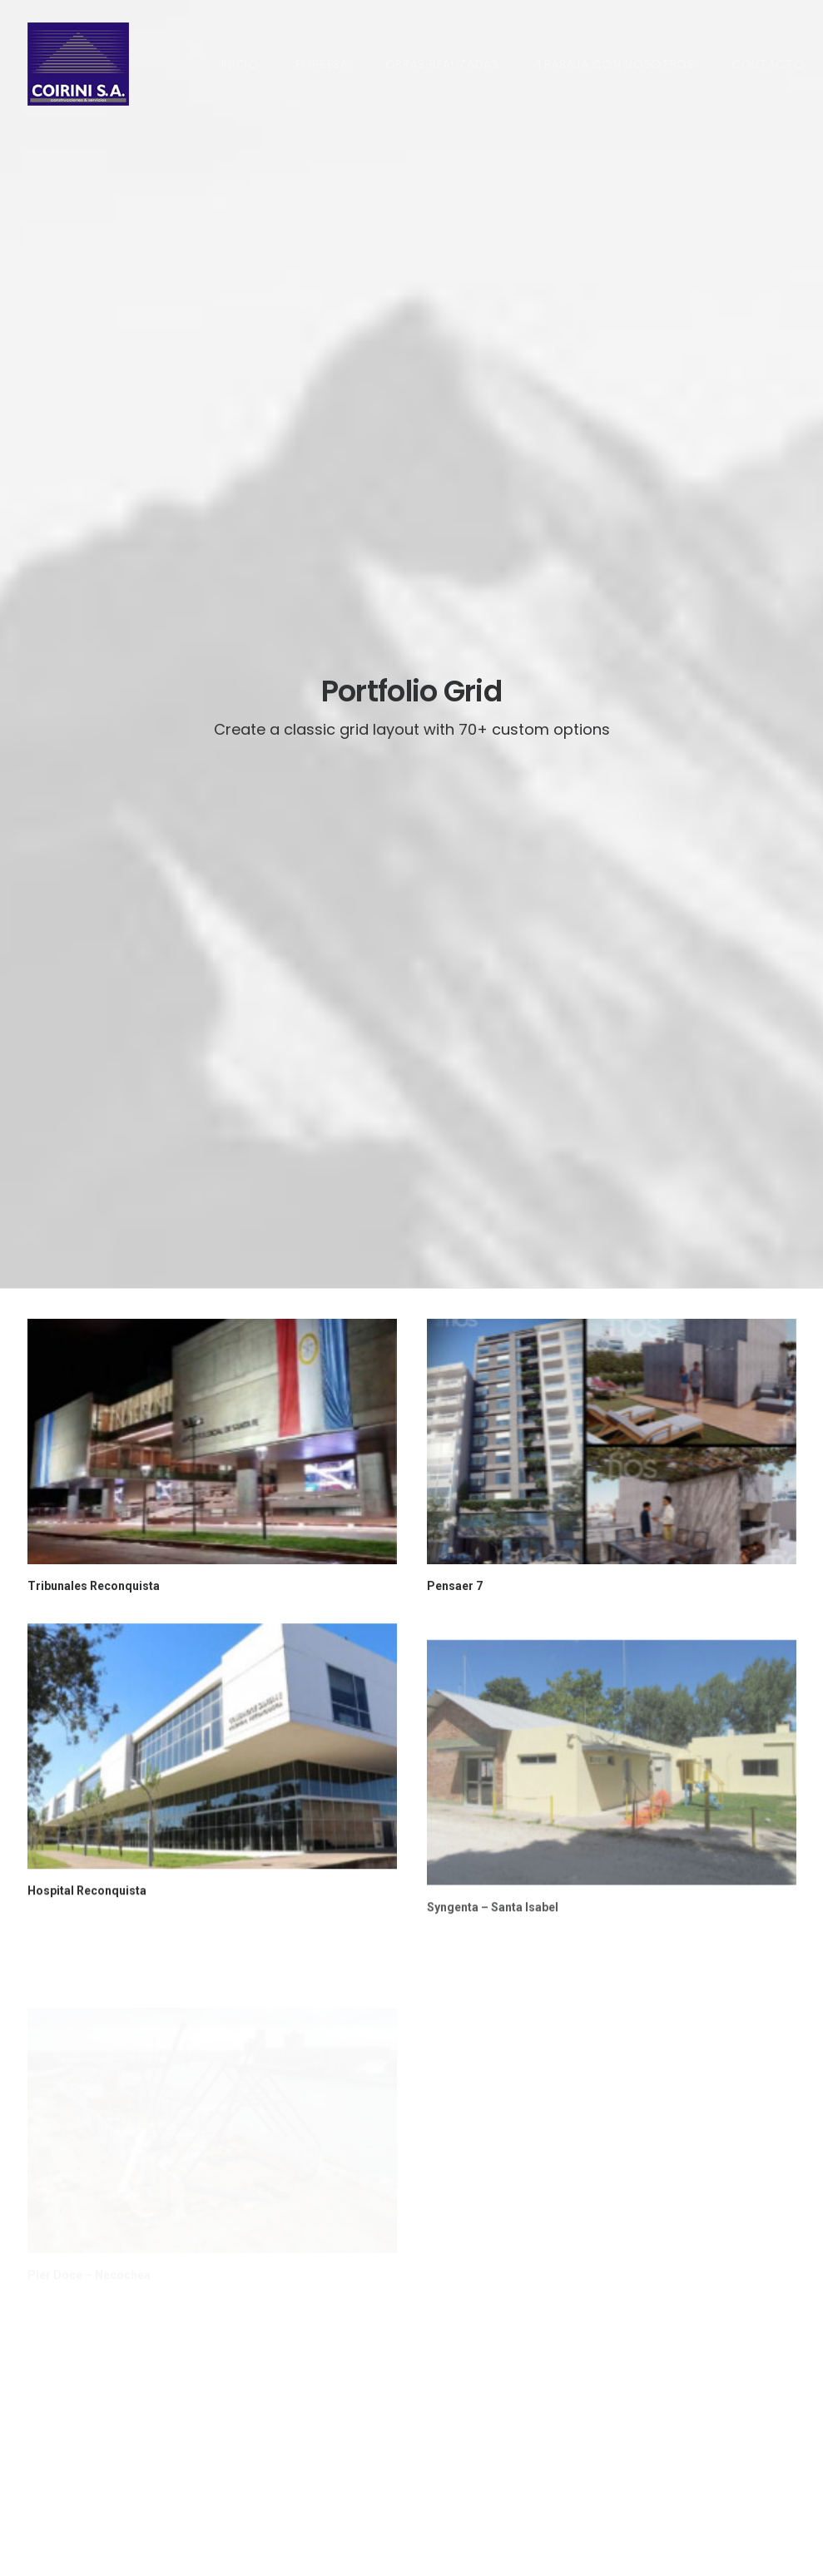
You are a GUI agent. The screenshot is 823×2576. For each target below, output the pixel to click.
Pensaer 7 (455, 734)
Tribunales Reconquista (93, 734)
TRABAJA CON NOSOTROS (615, 64)
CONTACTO (768, 64)
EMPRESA (322, 64)
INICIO (240, 64)
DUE (37, 2543)
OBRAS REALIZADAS (442, 64)
